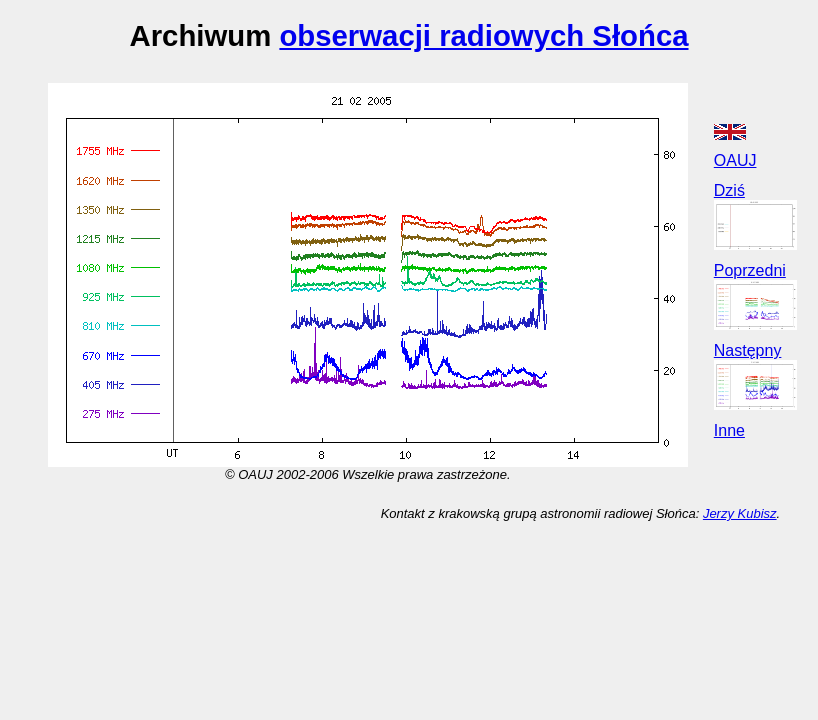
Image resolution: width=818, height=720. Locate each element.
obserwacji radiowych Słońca (483, 35)
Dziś (729, 190)
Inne (729, 430)
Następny (748, 350)
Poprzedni (750, 270)
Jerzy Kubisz (740, 513)
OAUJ (735, 160)
